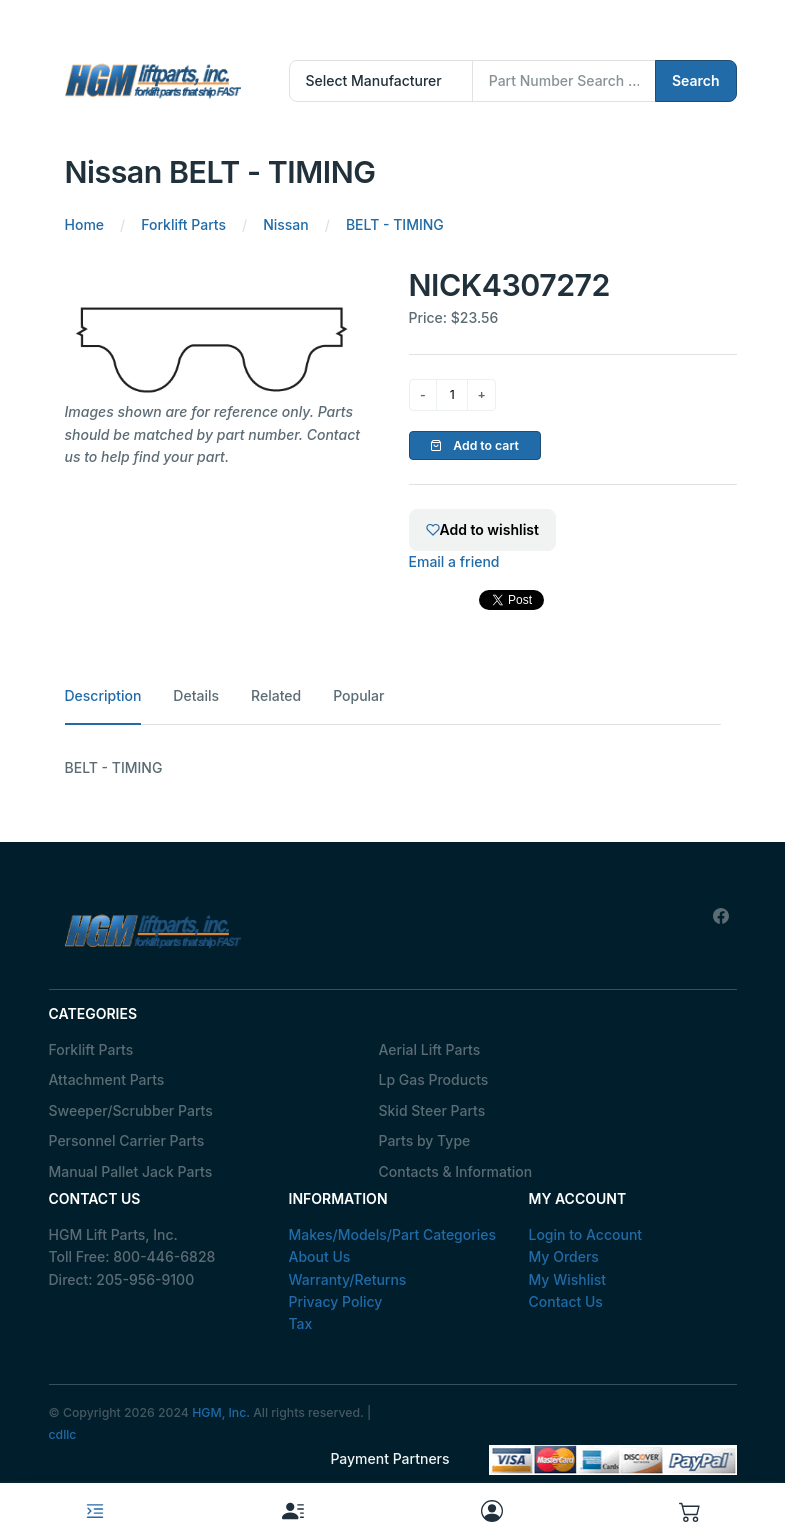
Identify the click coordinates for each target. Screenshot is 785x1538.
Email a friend (454, 561)
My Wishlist (568, 1279)
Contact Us (566, 1301)
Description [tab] (103, 695)
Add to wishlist (482, 529)
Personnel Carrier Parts (127, 1140)
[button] (690, 1510)
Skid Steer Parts (432, 1110)
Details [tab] (196, 695)
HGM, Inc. (221, 1412)
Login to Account (586, 1234)
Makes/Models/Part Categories (393, 1234)
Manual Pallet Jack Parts (131, 1171)
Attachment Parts (107, 1079)
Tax (301, 1323)
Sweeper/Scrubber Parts (131, 1110)
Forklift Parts (91, 1049)
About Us (320, 1256)
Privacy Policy (336, 1301)
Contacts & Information (456, 1171)
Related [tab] (276, 695)
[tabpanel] (393, 768)
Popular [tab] (358, 695)
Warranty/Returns (348, 1279)
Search (696, 80)
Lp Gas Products (434, 1079)
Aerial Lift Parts (430, 1049)
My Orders (564, 1256)
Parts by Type (425, 1140)
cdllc (63, 1434)
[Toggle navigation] (95, 1511)
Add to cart (474, 445)
